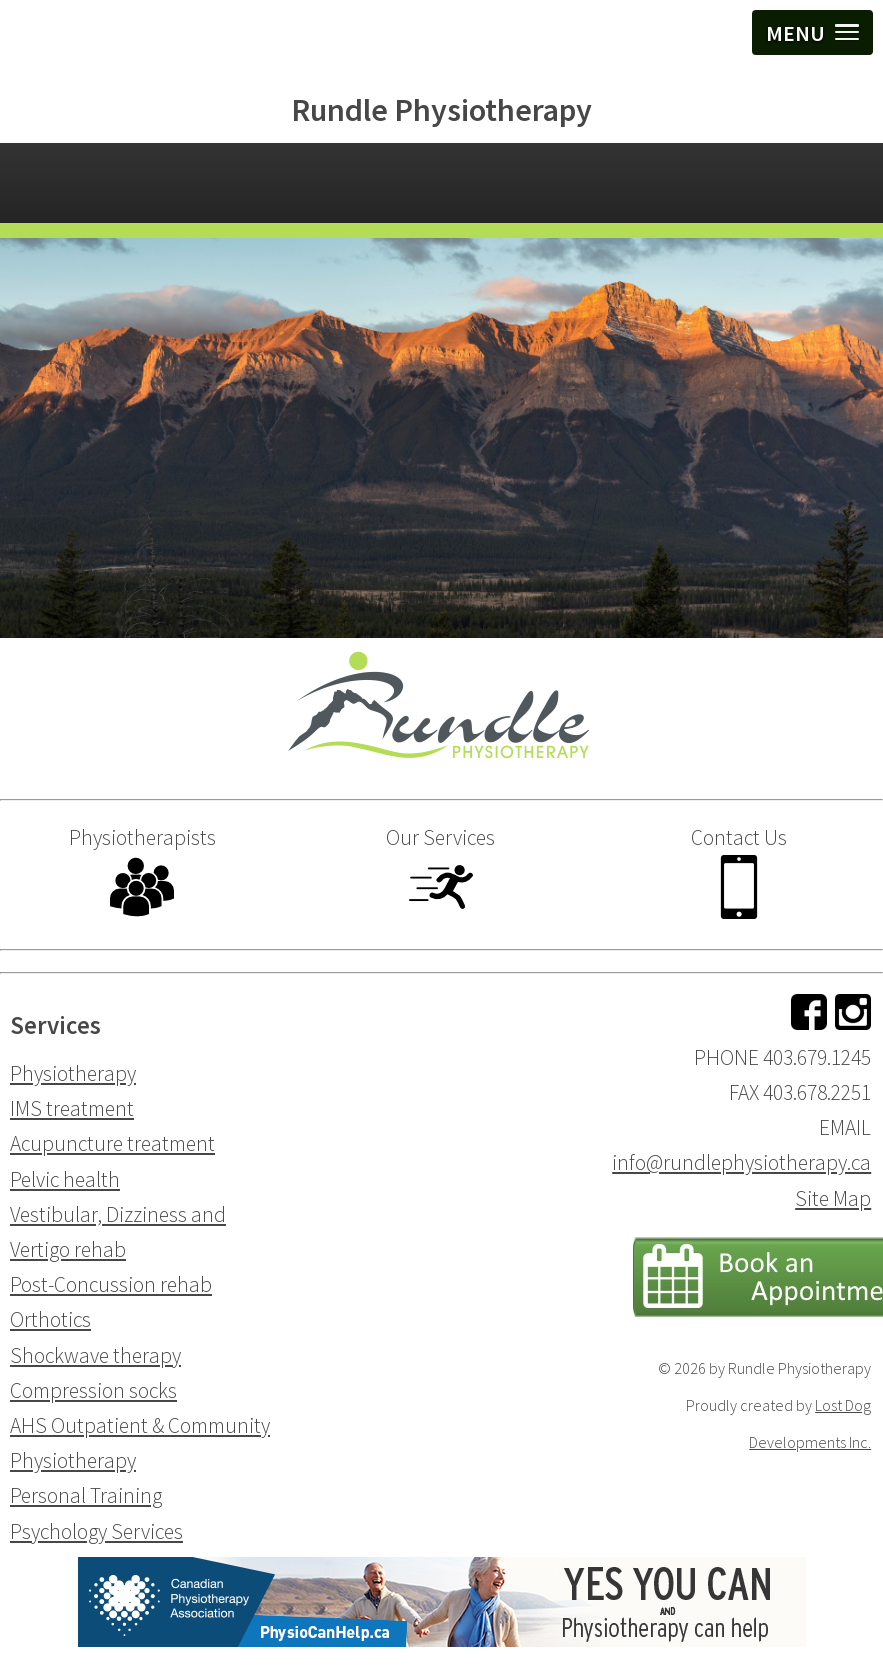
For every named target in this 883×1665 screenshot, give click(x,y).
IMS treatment (72, 1108)
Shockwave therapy (95, 1355)
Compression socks (93, 1390)
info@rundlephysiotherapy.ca (741, 1162)
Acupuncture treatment (112, 1143)
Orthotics (50, 1319)
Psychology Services (96, 1531)
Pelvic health (65, 1179)
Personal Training (86, 1495)
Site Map (833, 1198)
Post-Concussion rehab (111, 1284)
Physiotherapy (73, 1073)
